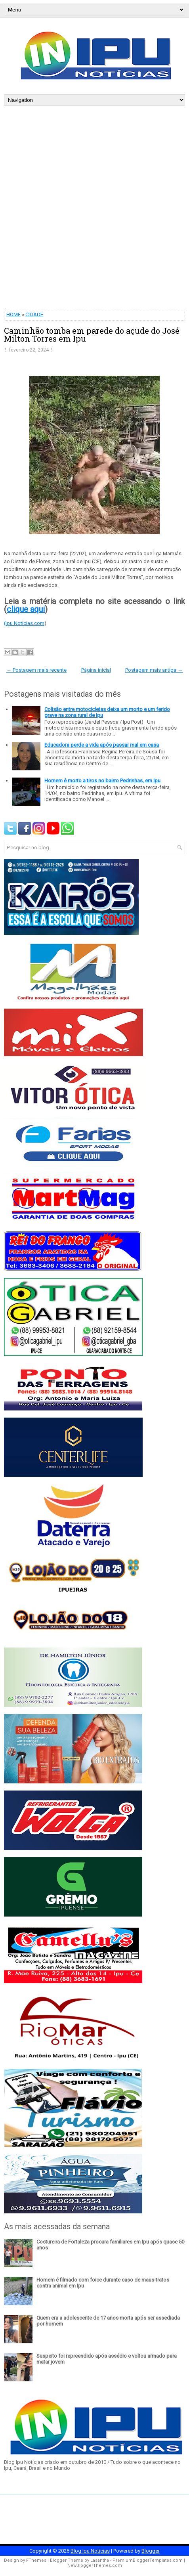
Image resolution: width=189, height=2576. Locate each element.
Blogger (150, 2551)
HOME (13, 314)
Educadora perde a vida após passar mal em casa (101, 745)
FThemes (36, 2560)
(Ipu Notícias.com (24, 623)
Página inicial (96, 670)
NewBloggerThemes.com (94, 2565)
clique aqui (26, 609)
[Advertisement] (94, 204)
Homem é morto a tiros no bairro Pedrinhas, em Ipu (102, 781)
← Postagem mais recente (36, 670)
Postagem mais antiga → (154, 670)
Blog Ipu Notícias (90, 2551)
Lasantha (99, 2560)
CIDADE (34, 314)
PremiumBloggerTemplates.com (148, 2560)
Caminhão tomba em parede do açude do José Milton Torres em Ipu (91, 334)
